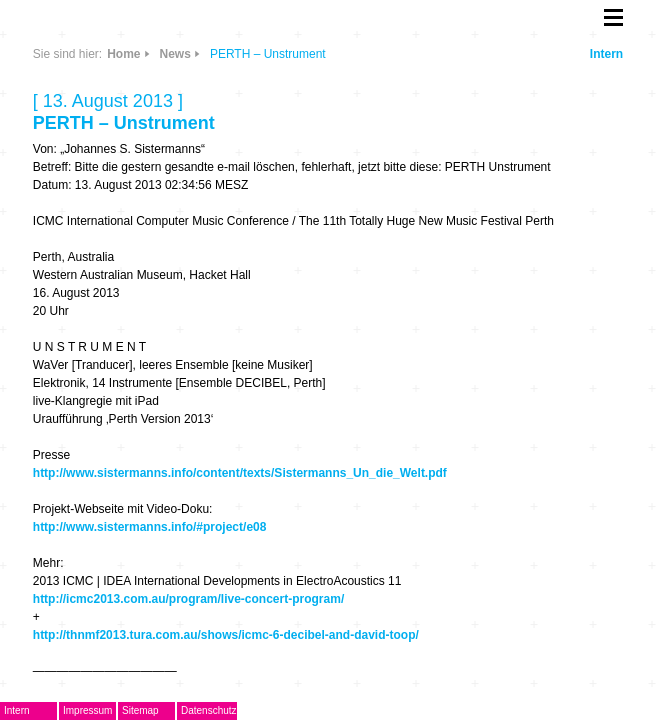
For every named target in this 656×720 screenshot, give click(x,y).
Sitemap (140, 710)
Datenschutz (209, 710)
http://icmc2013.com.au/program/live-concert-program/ (188, 599)
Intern (606, 54)
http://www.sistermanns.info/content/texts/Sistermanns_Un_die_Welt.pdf (240, 473)
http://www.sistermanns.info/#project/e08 (150, 527)
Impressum (87, 710)
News (175, 54)
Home (123, 54)
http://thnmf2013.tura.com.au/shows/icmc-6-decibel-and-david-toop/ (226, 635)
